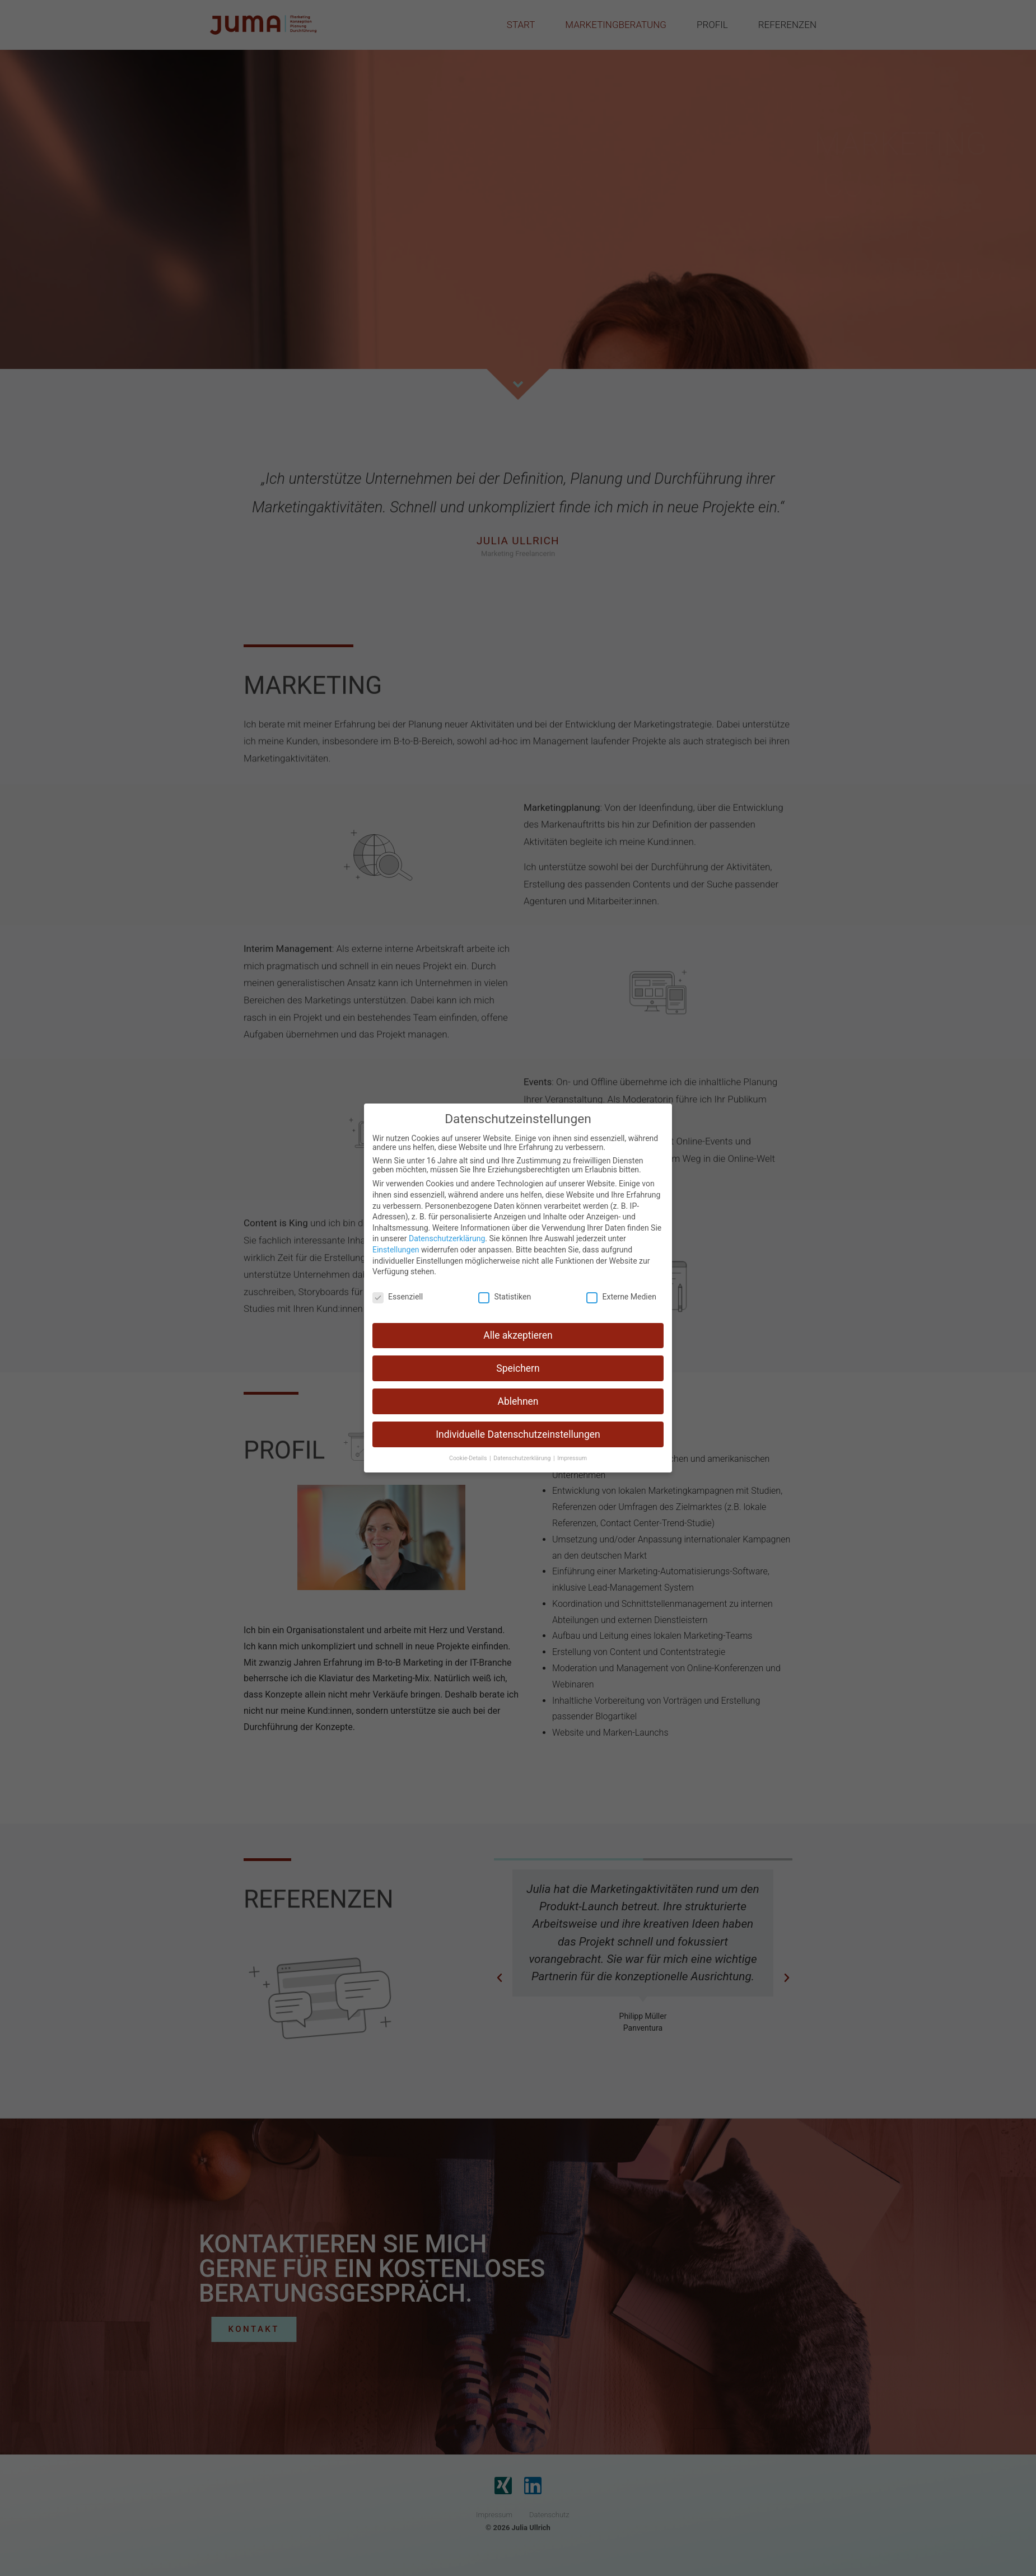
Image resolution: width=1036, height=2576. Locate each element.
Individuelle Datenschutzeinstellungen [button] (518, 1434)
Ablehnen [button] (517, 1401)
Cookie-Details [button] (468, 1458)
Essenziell (397, 1296)
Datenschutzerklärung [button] (522, 1458)
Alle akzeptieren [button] (518, 1335)
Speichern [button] (517, 1368)
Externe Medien (621, 1296)
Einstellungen (395, 1249)
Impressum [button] (572, 1458)
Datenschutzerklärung (447, 1238)
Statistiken (504, 1296)
